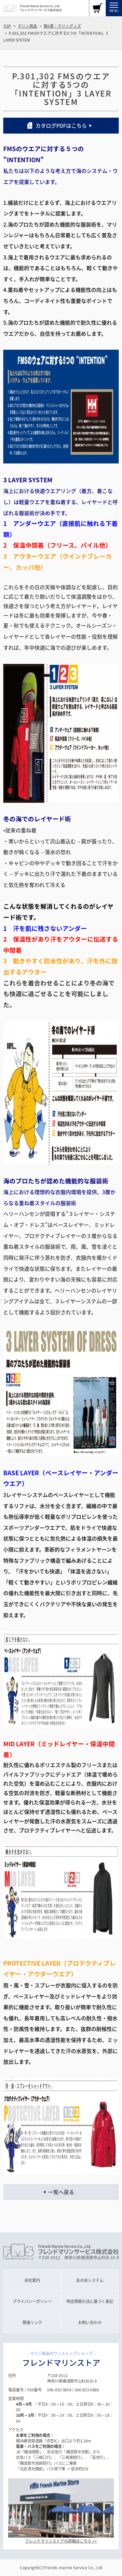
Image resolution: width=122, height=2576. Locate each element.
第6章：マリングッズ (62, 26)
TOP (7, 26)
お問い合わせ (90, 2322)
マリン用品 (27, 26)
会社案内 (32, 2280)
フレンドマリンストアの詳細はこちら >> (61, 2541)
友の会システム (89, 2280)
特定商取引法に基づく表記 (89, 2301)
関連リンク (32, 2322)
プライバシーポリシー (32, 2301)
